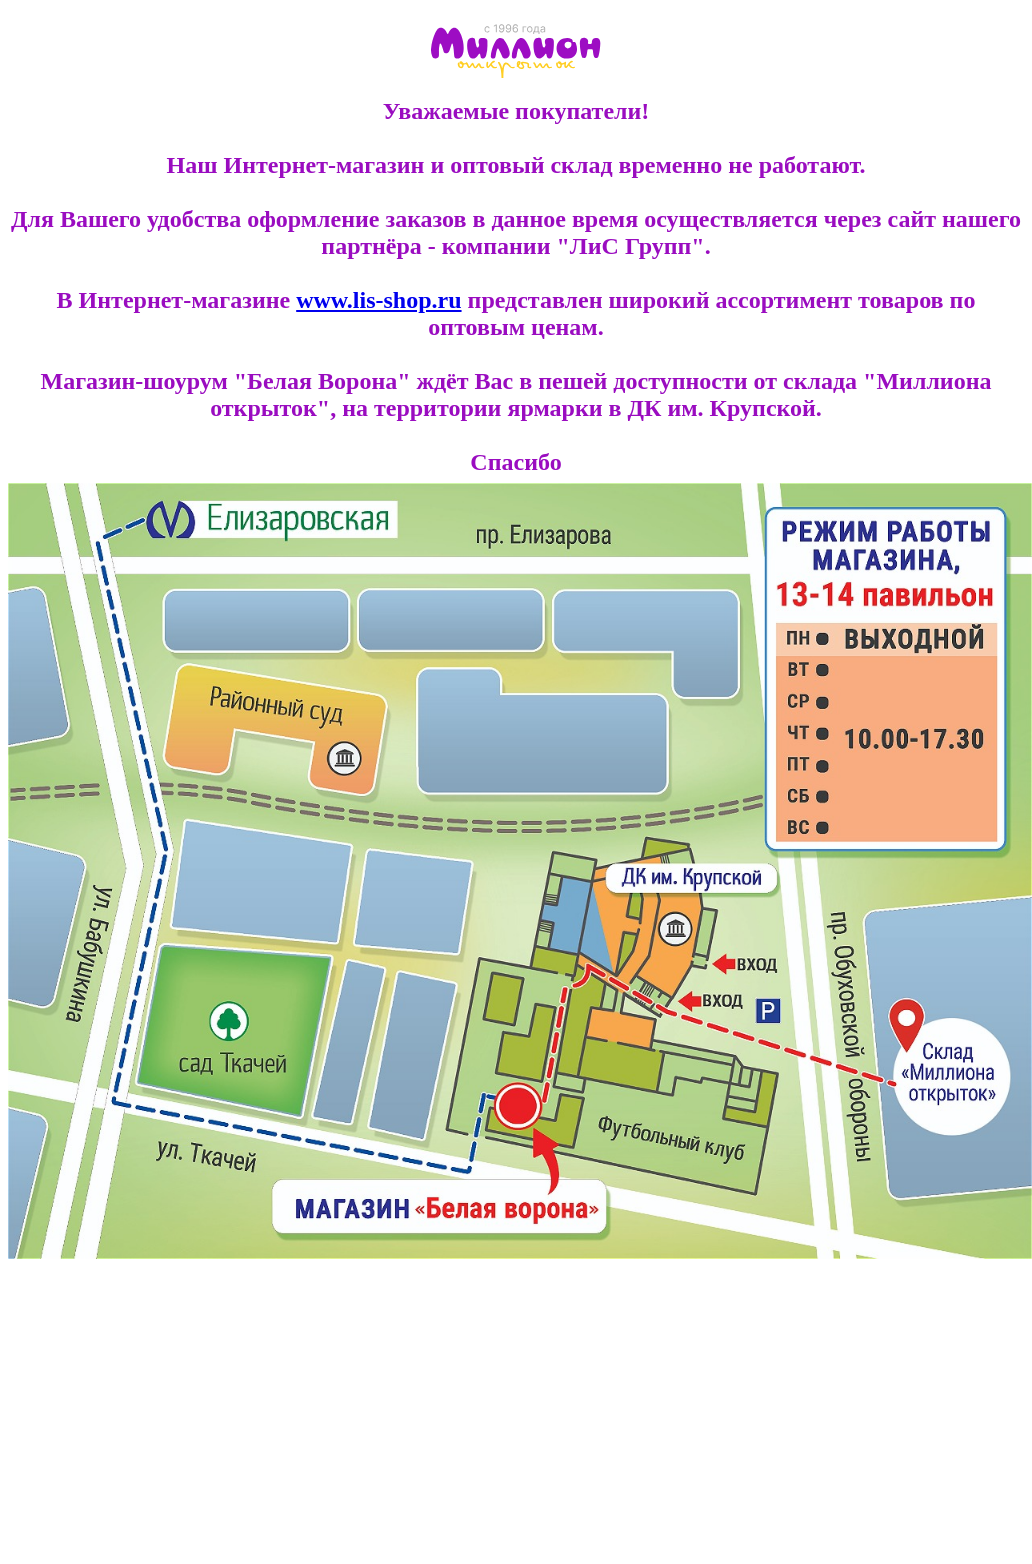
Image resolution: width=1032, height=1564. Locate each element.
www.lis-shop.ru (378, 300)
